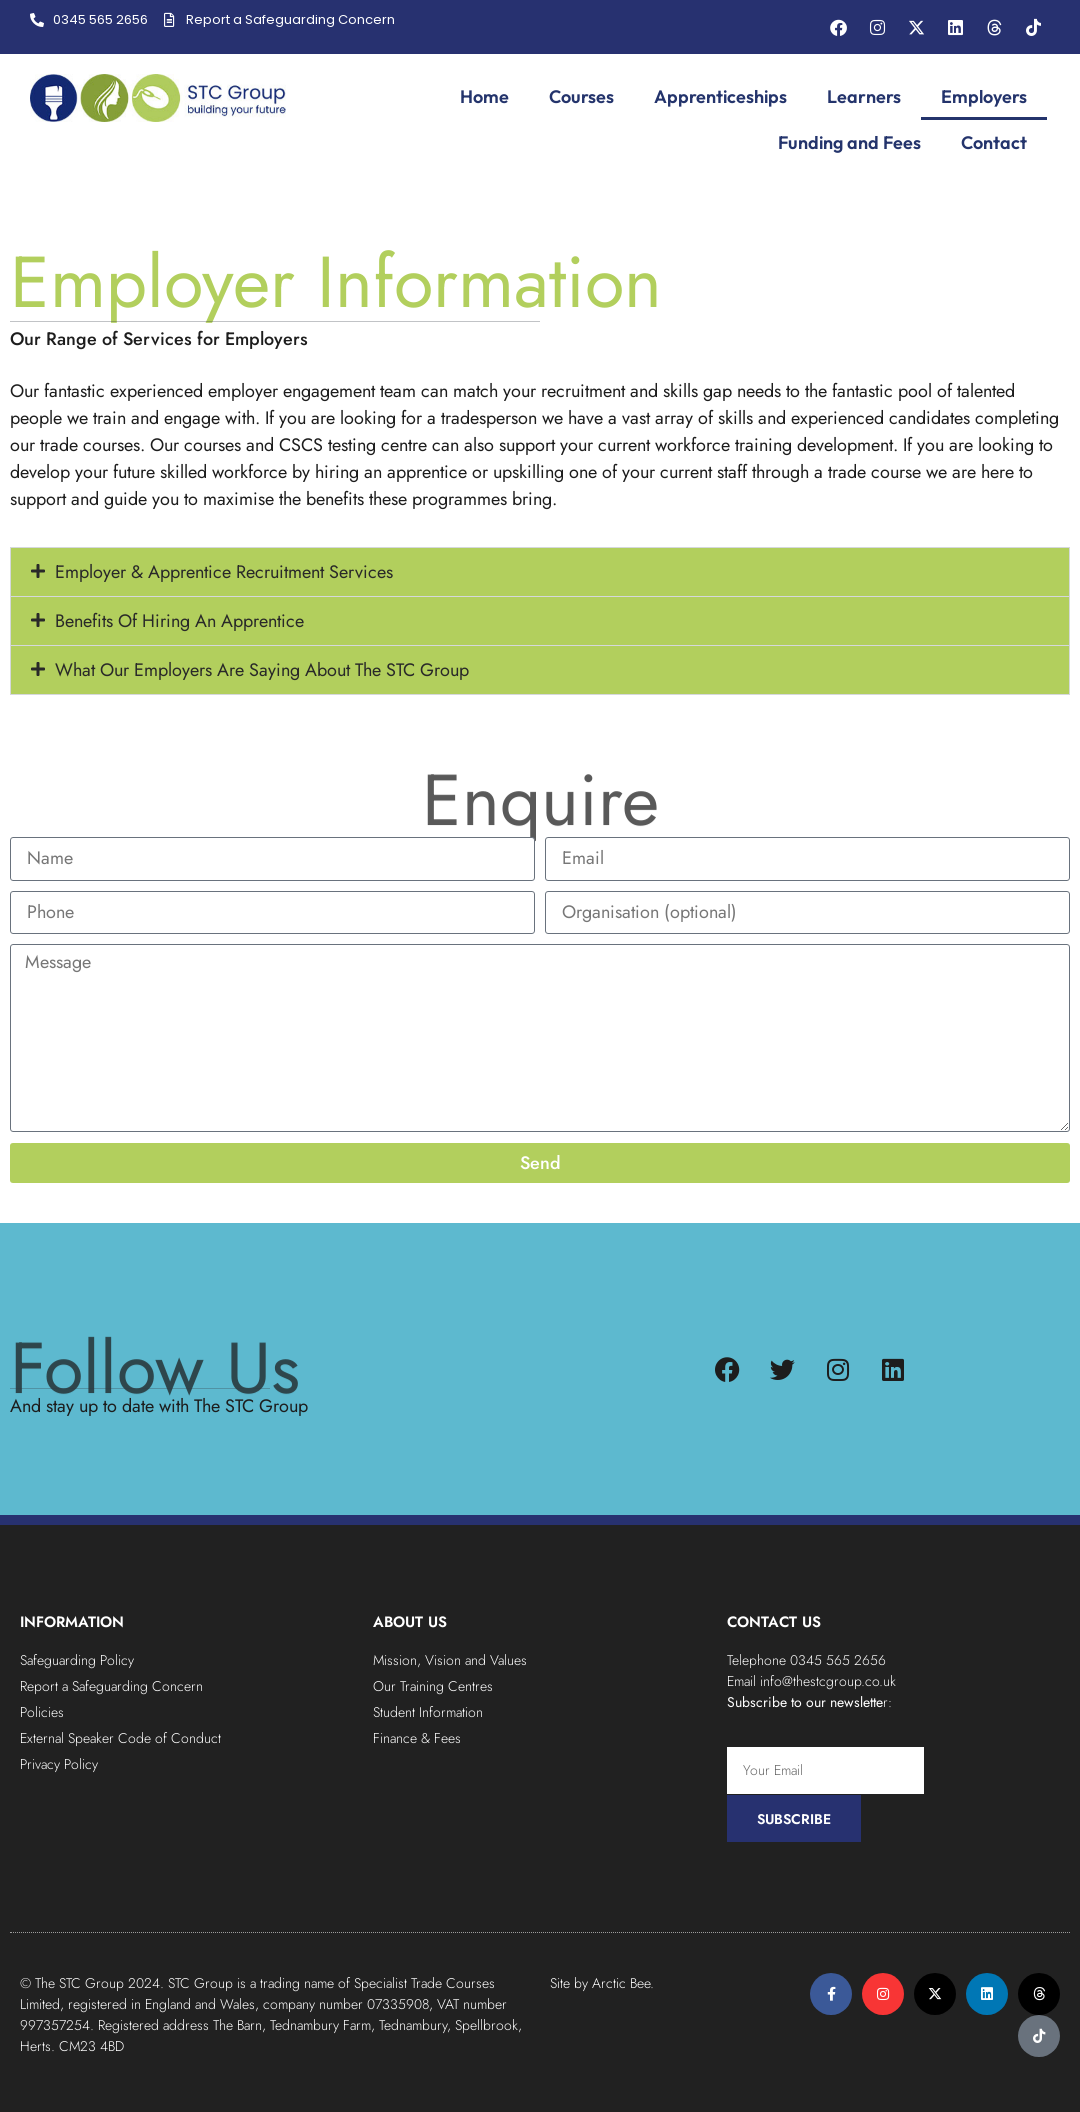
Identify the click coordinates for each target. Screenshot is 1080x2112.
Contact (994, 142)
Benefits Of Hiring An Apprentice (179, 624)
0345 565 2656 (838, 1660)
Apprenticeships (720, 96)
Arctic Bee (621, 1983)
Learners (864, 96)
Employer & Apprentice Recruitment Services (224, 575)
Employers (984, 96)
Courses (581, 96)
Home (484, 96)
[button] (540, 575)
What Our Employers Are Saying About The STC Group (262, 673)
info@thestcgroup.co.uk (828, 1681)
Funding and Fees (849, 142)
